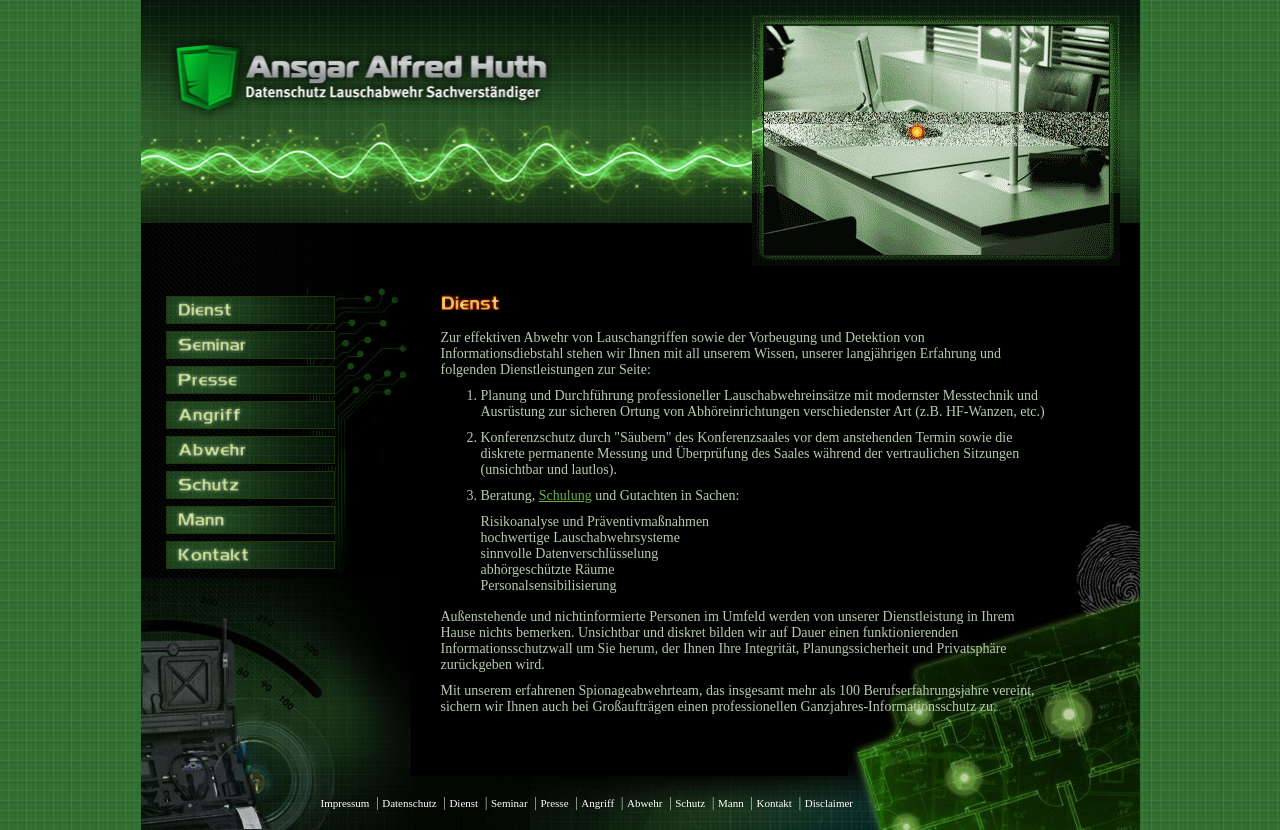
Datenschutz (409, 803)
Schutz (690, 803)
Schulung (565, 495)
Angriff (597, 803)
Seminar (509, 803)
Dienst (463, 803)
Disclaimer (829, 803)
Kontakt (773, 803)
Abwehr (644, 803)
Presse (554, 803)
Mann (731, 803)
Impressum (345, 803)
